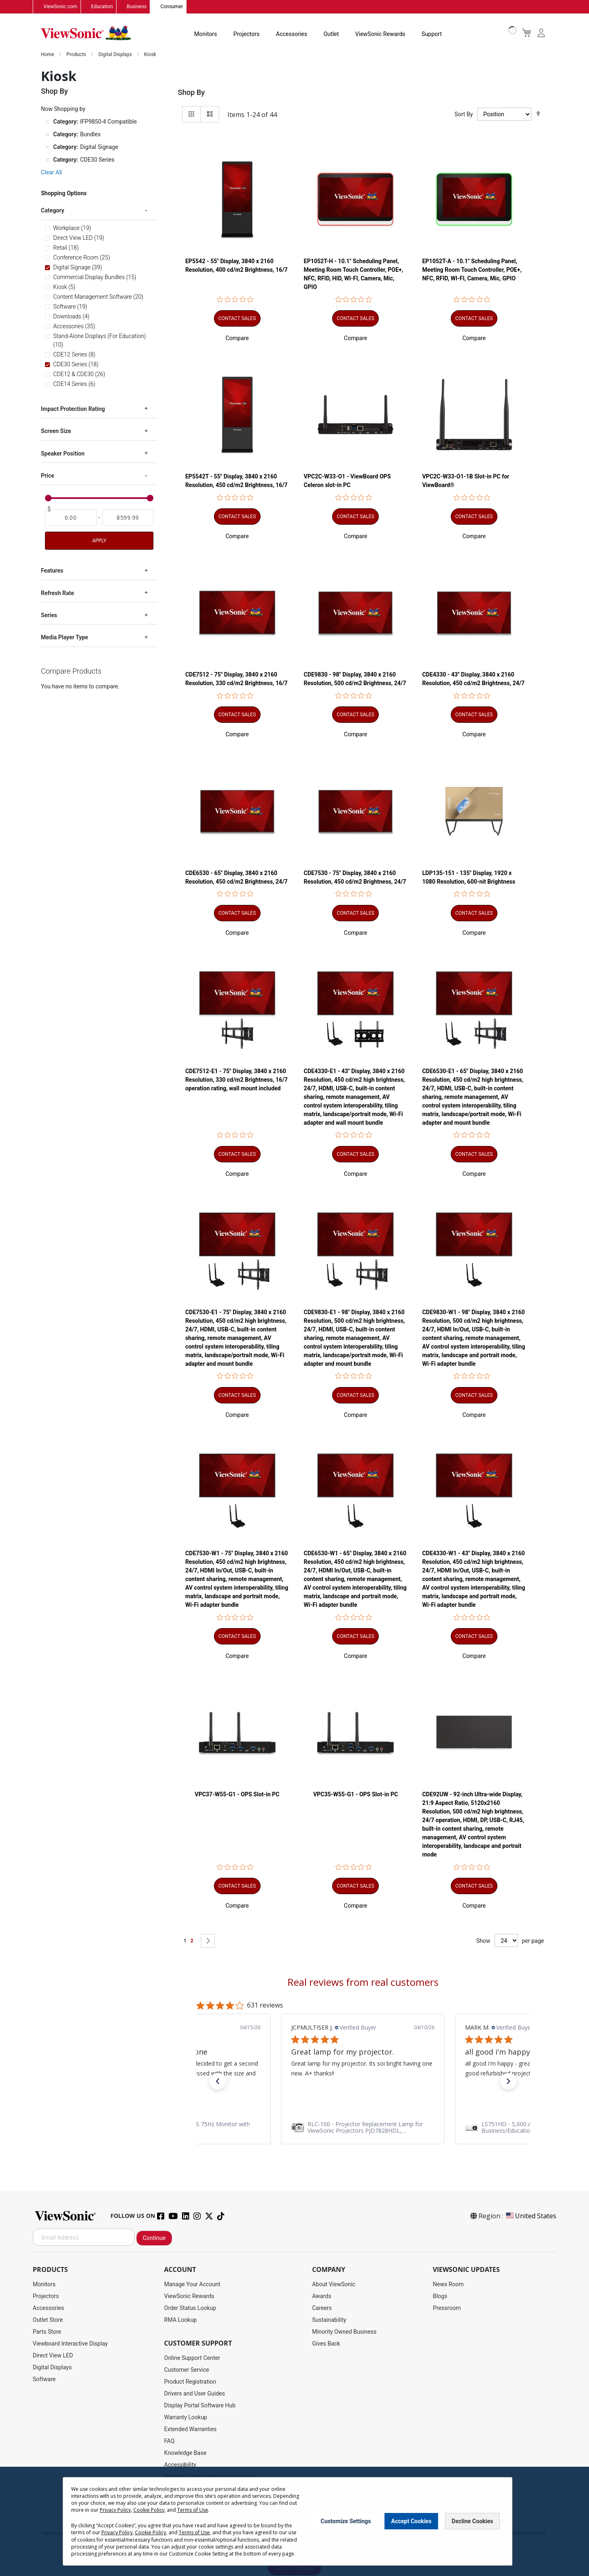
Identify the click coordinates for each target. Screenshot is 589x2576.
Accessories (291, 34)
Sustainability (329, 2320)
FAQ (169, 2441)
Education (102, 7)
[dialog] (294, 2521)
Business (137, 7)
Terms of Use (192, 2509)
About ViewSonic (333, 2284)
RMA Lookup (180, 2320)
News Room (448, 2284)
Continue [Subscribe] (154, 2238)
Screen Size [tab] (56, 431)
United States (530, 2216)
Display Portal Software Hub (200, 2405)
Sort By (463, 114)
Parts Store (47, 2332)
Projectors (247, 34)
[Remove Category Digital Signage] (47, 147)
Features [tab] (52, 571)
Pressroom (447, 2308)
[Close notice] (501, 2521)
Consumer (171, 7)
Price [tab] (47, 475)
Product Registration (190, 2382)
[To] (128, 518)
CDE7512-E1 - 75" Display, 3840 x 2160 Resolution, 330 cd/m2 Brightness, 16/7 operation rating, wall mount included (236, 1080)
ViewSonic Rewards (380, 34)
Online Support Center (192, 2358)
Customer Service (186, 2370)
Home (48, 55)
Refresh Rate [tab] (57, 593)
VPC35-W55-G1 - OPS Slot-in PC (355, 1794)
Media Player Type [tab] (64, 637)
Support (432, 34)
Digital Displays (115, 55)
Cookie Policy (148, 2509)
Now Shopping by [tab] (63, 109)
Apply (99, 541)
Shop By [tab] (191, 92)
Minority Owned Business (344, 2332)
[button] (237, 338)
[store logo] (86, 33)
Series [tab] (49, 615)
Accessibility (180, 2465)
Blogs (440, 2296)
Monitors (205, 34)
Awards (321, 2296)
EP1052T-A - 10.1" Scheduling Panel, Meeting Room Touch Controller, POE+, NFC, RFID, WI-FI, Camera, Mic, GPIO (472, 270)
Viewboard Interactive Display (70, 2344)
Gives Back (326, 2344)
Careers (322, 2308)
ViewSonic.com (60, 7)
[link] (362, 2127)
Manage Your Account (192, 2284)
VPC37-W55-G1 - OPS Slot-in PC (237, 1794)
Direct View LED (53, 2356)
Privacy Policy (115, 2509)
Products (76, 55)
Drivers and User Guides (194, 2394)
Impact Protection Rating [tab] (73, 409)
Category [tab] (52, 211)
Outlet (331, 34)
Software (44, 2379)
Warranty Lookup (185, 2417)
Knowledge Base (185, 2453)
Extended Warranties (190, 2429)
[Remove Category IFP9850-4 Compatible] (47, 122)
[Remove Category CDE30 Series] (47, 160)
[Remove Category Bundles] (47, 134)
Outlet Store (48, 2320)
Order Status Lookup (190, 2308)
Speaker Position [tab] (63, 453)
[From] (71, 518)
